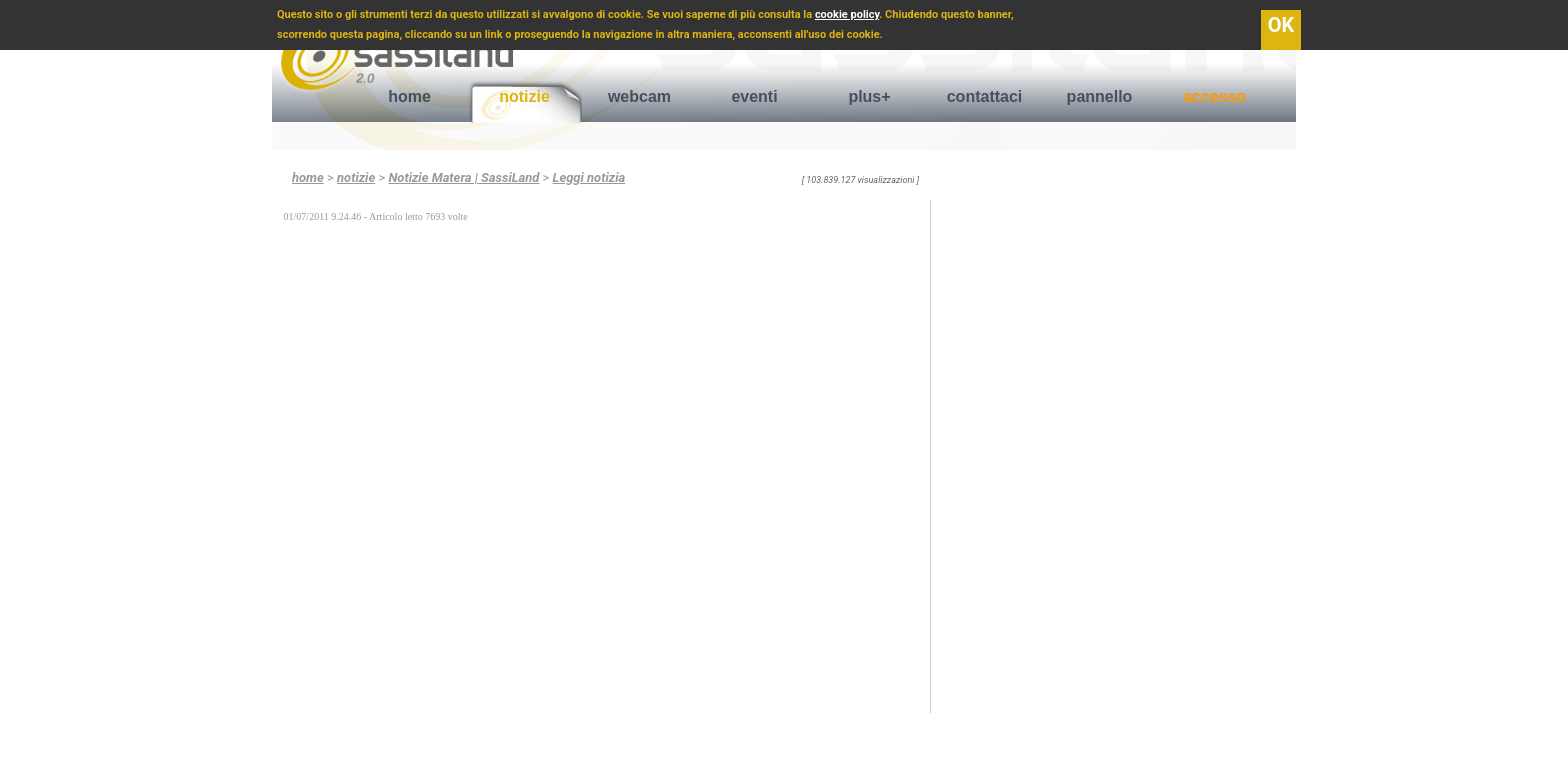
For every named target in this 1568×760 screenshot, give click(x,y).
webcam (639, 96)
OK (1281, 25)
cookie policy (847, 14)
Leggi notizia (589, 177)
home (409, 96)
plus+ (869, 96)
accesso (1214, 96)
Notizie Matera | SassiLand (463, 177)
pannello (1100, 96)
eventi (754, 96)
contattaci (985, 96)
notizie (524, 96)
